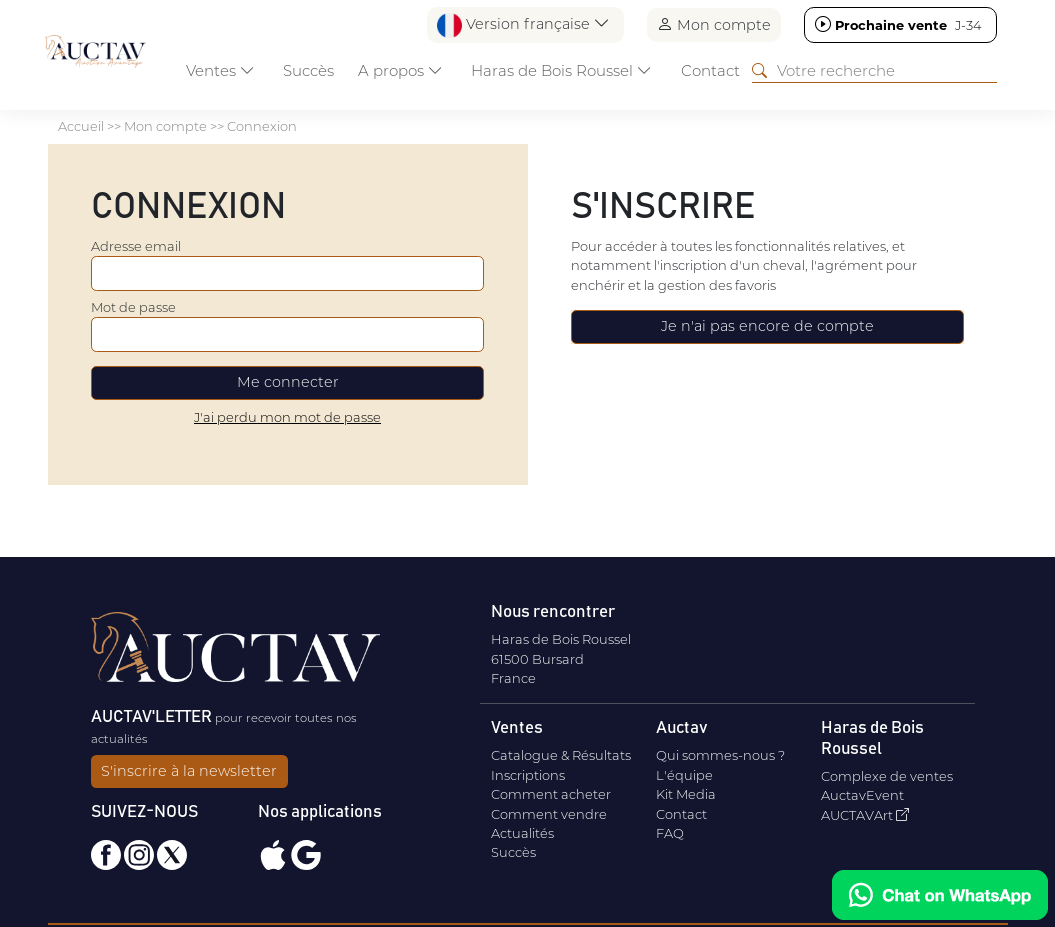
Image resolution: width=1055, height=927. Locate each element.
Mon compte (714, 24)
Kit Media (686, 794)
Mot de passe (133, 307)
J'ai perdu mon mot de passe (287, 417)
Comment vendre (549, 814)
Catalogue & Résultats (561, 755)
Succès (308, 70)
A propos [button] (400, 70)
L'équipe (684, 775)
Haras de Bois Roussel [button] (561, 70)
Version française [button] (523, 25)
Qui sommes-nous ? (720, 755)
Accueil (81, 126)
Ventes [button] (220, 70)
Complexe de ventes (887, 776)
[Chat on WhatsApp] (940, 895)
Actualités (522, 833)
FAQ (670, 833)
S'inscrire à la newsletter (189, 771)
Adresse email (136, 246)
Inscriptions (528, 775)
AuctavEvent (862, 795)
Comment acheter (551, 794)
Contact (710, 70)
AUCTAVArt (865, 815)
